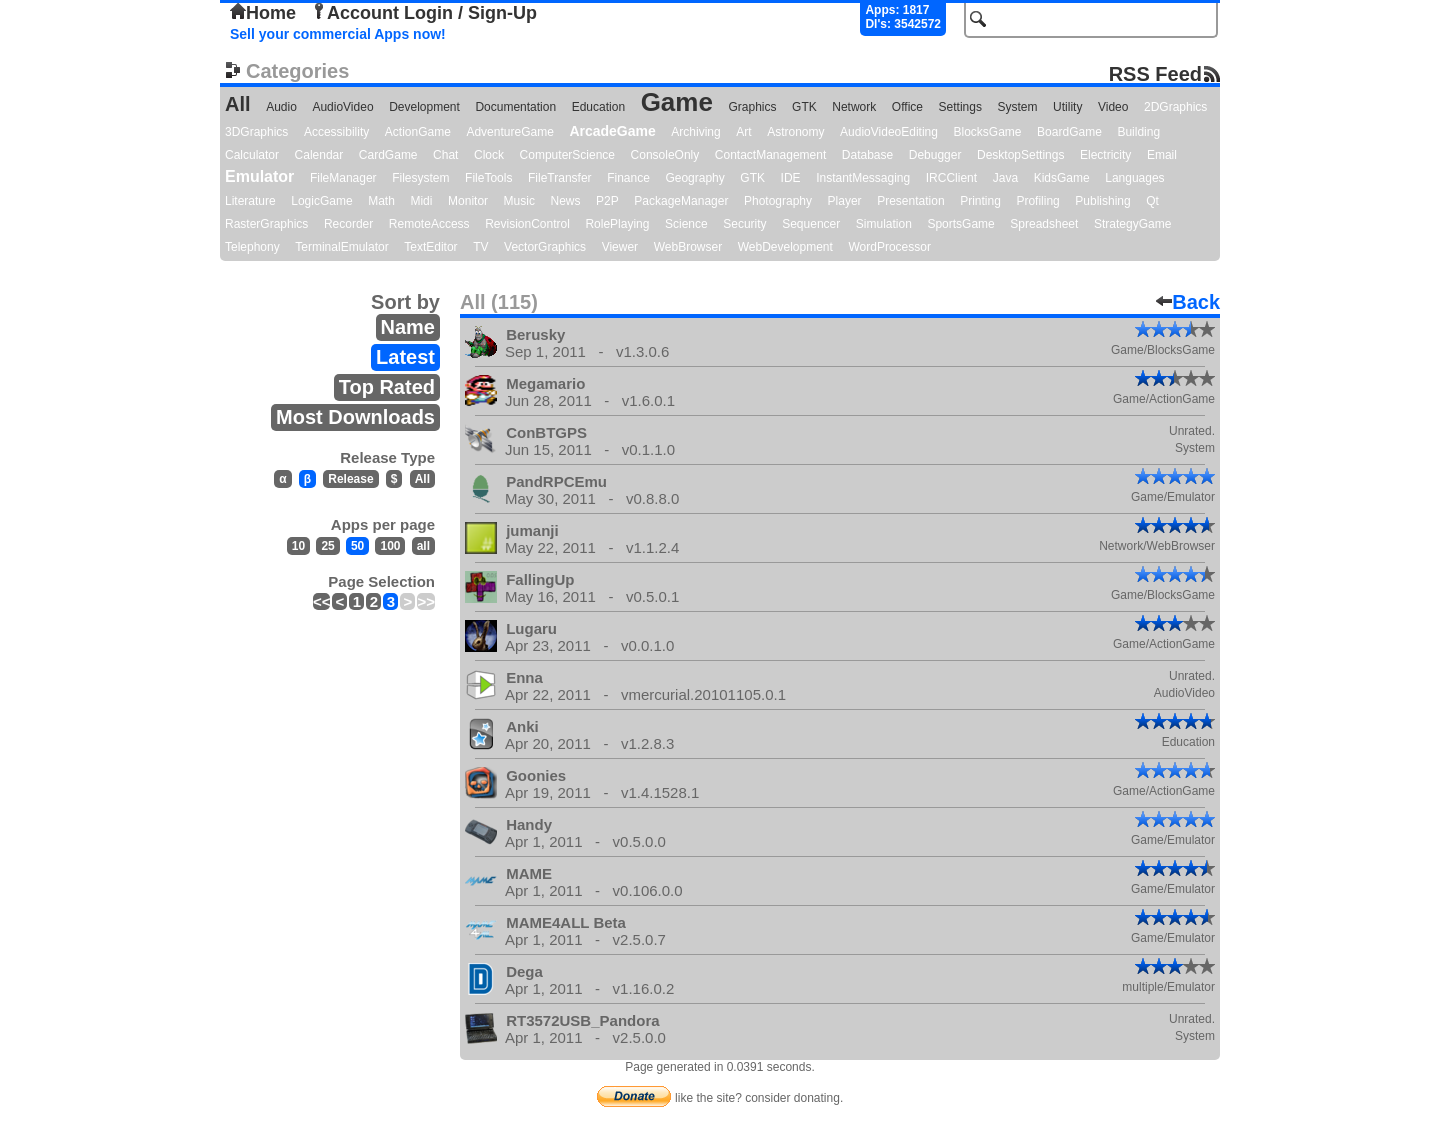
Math (381, 201)
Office (907, 107)
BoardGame (1069, 132)
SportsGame (960, 224)
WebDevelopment (785, 247)
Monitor (468, 201)
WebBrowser (688, 247)
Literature (250, 201)
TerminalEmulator (341, 247)
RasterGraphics (266, 224)
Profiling (1037, 201)
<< (322, 601)
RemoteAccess (429, 224)
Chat (445, 155)
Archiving (695, 132)
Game (677, 102)
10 (298, 546)
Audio (281, 107)
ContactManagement (770, 155)
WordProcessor (889, 247)
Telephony (252, 247)
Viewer (620, 247)
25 (327, 546)
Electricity (1105, 155)
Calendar (319, 155)
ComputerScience (567, 155)
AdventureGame (509, 132)
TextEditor (430, 247)
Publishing (1102, 201)
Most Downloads (355, 417)
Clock (489, 155)
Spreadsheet (1044, 224)
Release (350, 479)
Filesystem (420, 178)
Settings (960, 107)
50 (357, 546)
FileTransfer (560, 178)
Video (1113, 107)
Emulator (259, 176)
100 (390, 546)
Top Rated (387, 387)
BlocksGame (988, 132)
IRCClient (951, 178)
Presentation (910, 201)
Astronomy (795, 132)
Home (263, 13)
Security (744, 224)
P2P (607, 201)
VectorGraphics (545, 247)
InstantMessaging (863, 178)
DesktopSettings (1020, 155)
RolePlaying (617, 224)
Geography (694, 178)
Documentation (515, 107)
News (566, 201)
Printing (980, 201)
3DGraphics (256, 132)
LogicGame (321, 201)
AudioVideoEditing (889, 132)
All (238, 104)
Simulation (884, 224)
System (1017, 107)
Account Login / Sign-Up (424, 13)
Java (1005, 178)
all (423, 546)
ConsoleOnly (665, 155)
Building (1138, 132)
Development (424, 107)
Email (1162, 155)
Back (1188, 302)
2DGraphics (1175, 107)
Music (519, 201)
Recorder (348, 224)
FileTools (488, 178)
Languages (1134, 178)
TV (480, 247)
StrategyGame (1132, 224)
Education (598, 107)
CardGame (388, 155)
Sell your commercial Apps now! (338, 34)
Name (408, 327)
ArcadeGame (612, 131)
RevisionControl (527, 224)
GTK (804, 107)
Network (854, 107)
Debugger (935, 155)
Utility (1067, 107)
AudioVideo (342, 107)
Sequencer (811, 224)
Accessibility (336, 132)
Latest (405, 357)
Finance (628, 178)
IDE (791, 178)
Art (743, 132)
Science (686, 224)
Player (845, 201)
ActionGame (418, 132)
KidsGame (1062, 178)
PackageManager (681, 201)
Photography (778, 201)
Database (867, 155)
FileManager (343, 178)
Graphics (752, 107)
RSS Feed (1155, 73)
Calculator (252, 155)
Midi (421, 201)
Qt (1152, 201)
